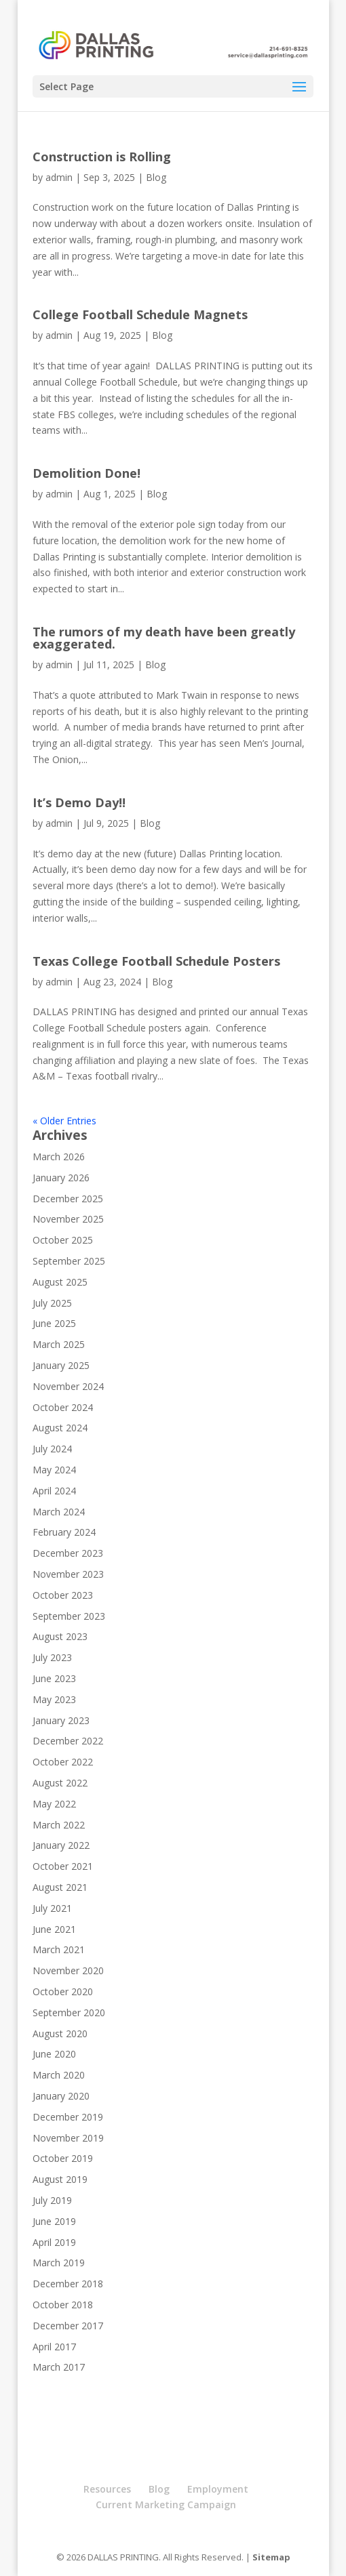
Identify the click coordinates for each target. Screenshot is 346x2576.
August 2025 (60, 1281)
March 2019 (59, 2262)
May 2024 (54, 1469)
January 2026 (61, 1177)
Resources (107, 2488)
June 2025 (54, 1323)
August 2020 (60, 2033)
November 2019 (68, 2137)
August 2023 (60, 1636)
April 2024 (54, 1490)
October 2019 (63, 2158)
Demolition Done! (86, 473)
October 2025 (63, 1239)
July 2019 (52, 2200)
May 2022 (54, 1803)
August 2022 (60, 1782)
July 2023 (52, 1657)
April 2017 (54, 2346)
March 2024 (59, 1511)
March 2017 (59, 2366)
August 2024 (60, 1427)
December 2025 (68, 1198)
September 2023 (69, 1616)
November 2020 (68, 1970)
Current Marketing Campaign (166, 2504)
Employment (217, 2488)
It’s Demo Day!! (79, 802)
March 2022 (59, 1824)
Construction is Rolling (102, 156)
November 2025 (68, 1218)
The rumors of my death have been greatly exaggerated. (164, 637)
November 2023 (68, 1574)
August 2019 (60, 2179)
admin (59, 177)
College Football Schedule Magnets (140, 314)
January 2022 (61, 1845)
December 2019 (68, 2116)
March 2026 (59, 1156)
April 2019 (54, 2242)
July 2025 (52, 1302)
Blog (156, 177)
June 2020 (54, 2053)
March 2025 (59, 1344)
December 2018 (68, 2283)
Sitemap (271, 2557)
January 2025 (61, 1365)
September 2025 (69, 1260)
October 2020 (63, 1991)
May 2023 (54, 1699)
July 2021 (52, 1908)
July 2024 (52, 1448)
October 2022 (63, 1761)
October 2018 (63, 2304)
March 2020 (59, 2074)
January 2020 (61, 2095)
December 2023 (68, 1553)
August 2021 (60, 1887)
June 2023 (54, 1678)
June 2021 (54, 1929)
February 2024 (64, 1532)
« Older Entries (64, 1120)
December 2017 (68, 2325)
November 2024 (68, 1386)
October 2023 (63, 1595)
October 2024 (63, 1407)
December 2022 (68, 1740)
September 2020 (69, 2012)
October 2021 (63, 1866)
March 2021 (59, 1949)
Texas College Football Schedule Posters (156, 961)
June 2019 (54, 2221)
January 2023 (61, 1720)
